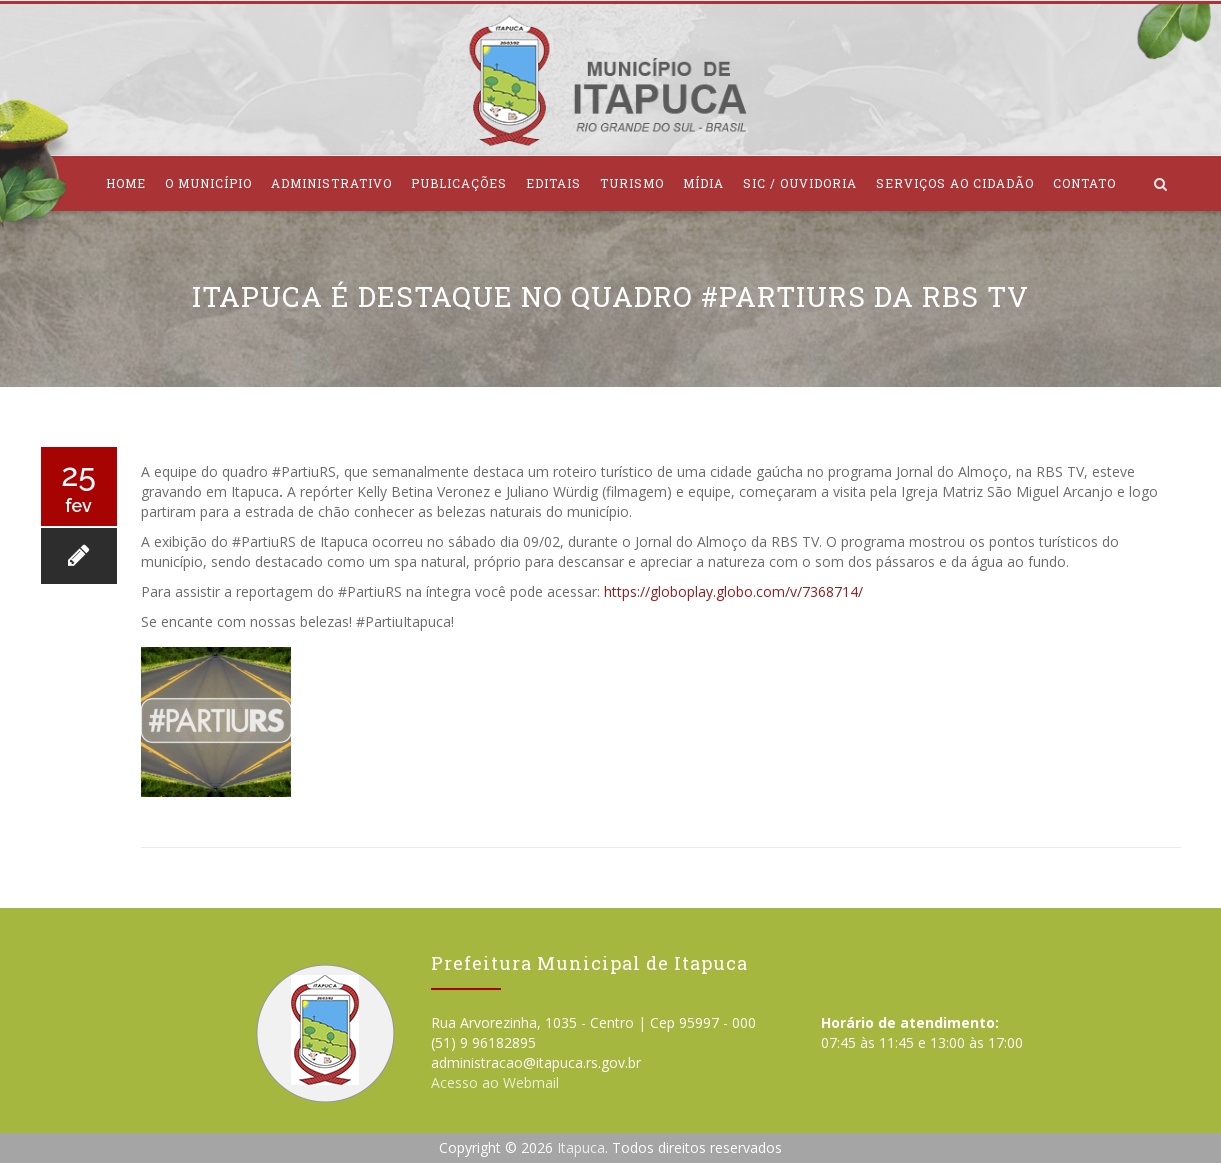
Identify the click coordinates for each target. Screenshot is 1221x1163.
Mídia (703, 183)
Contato (1084, 183)
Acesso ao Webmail (495, 1082)
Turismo (632, 183)
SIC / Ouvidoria (800, 183)
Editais (553, 183)
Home (126, 183)
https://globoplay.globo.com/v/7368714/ (733, 591)
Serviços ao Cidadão (955, 183)
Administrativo (331, 183)
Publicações (459, 183)
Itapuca (581, 1147)
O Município (208, 183)
